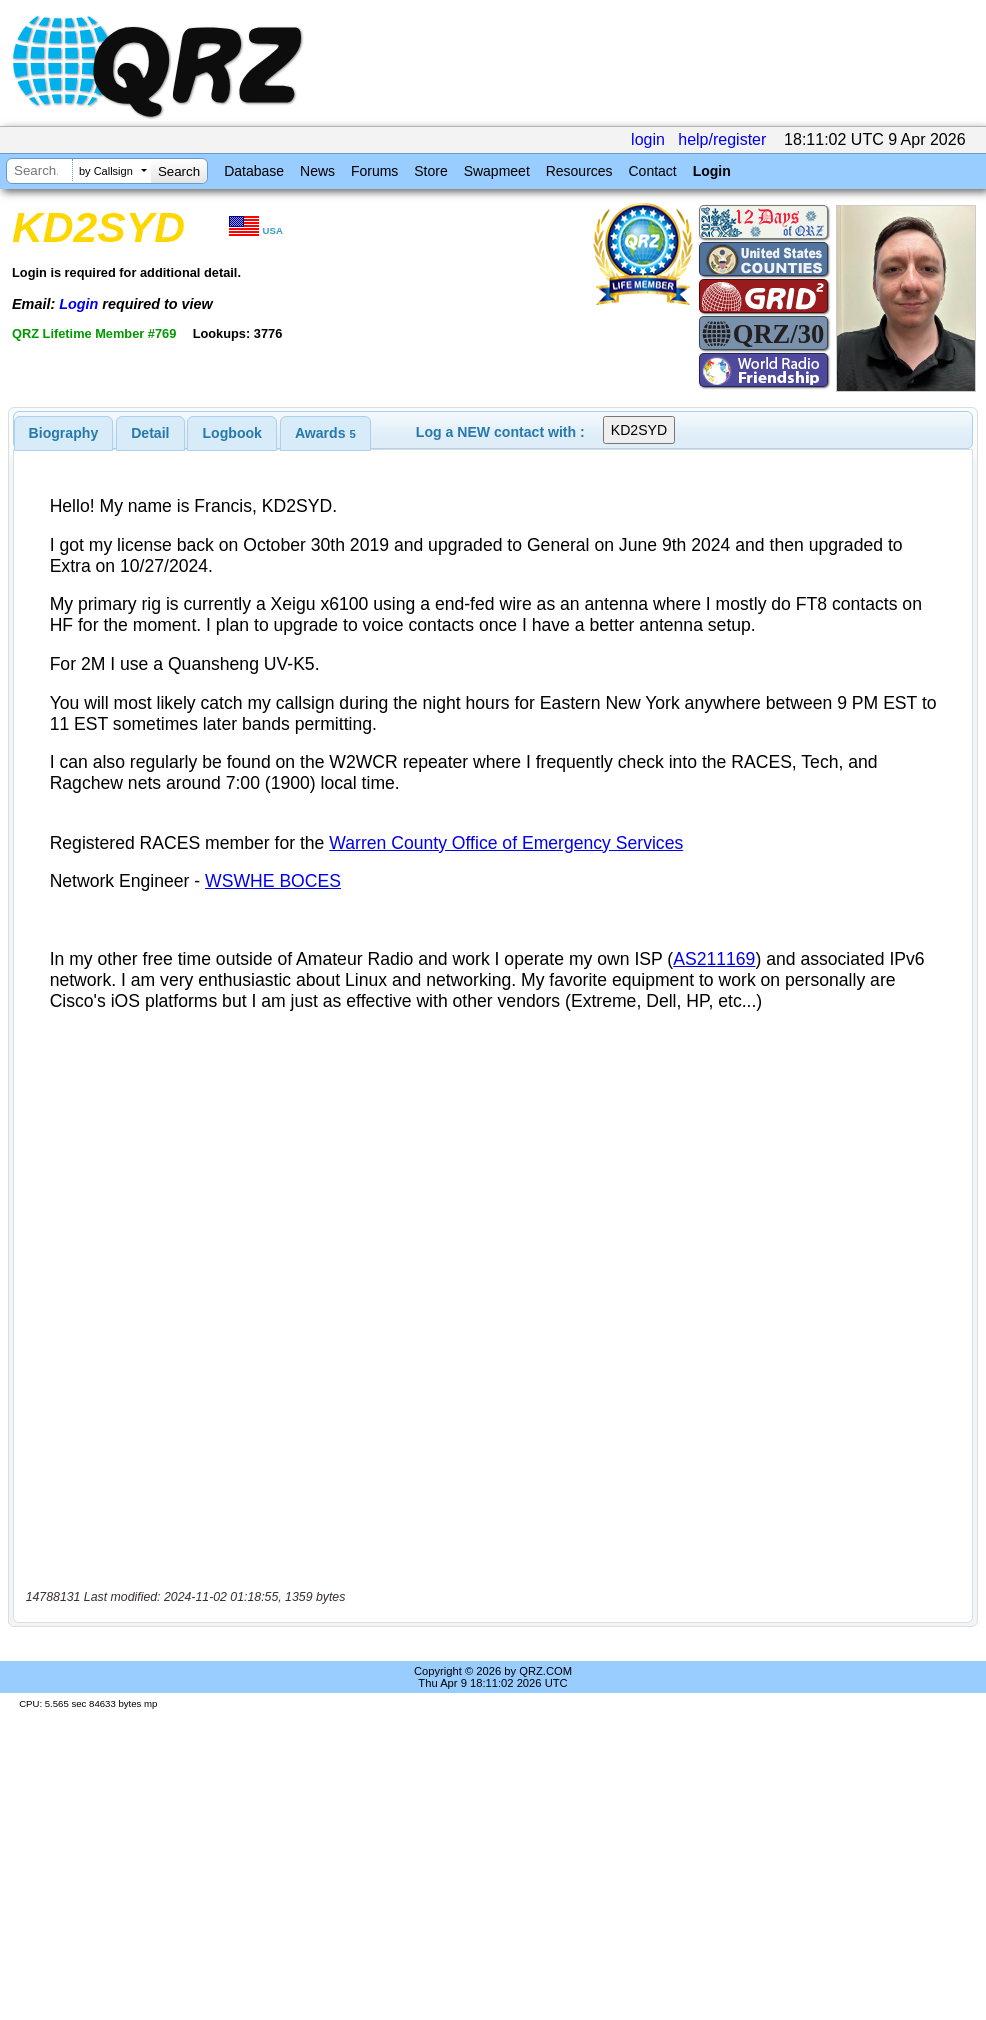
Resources (579, 171)
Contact (652, 171)
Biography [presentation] (64, 433)
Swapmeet (497, 171)
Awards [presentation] (325, 433)
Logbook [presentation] (232, 433)
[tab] (64, 433)
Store (430, 171)
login (648, 139)
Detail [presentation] (150, 433)
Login (712, 171)
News (317, 171)
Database (254, 171)
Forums (374, 171)
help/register (722, 139)
